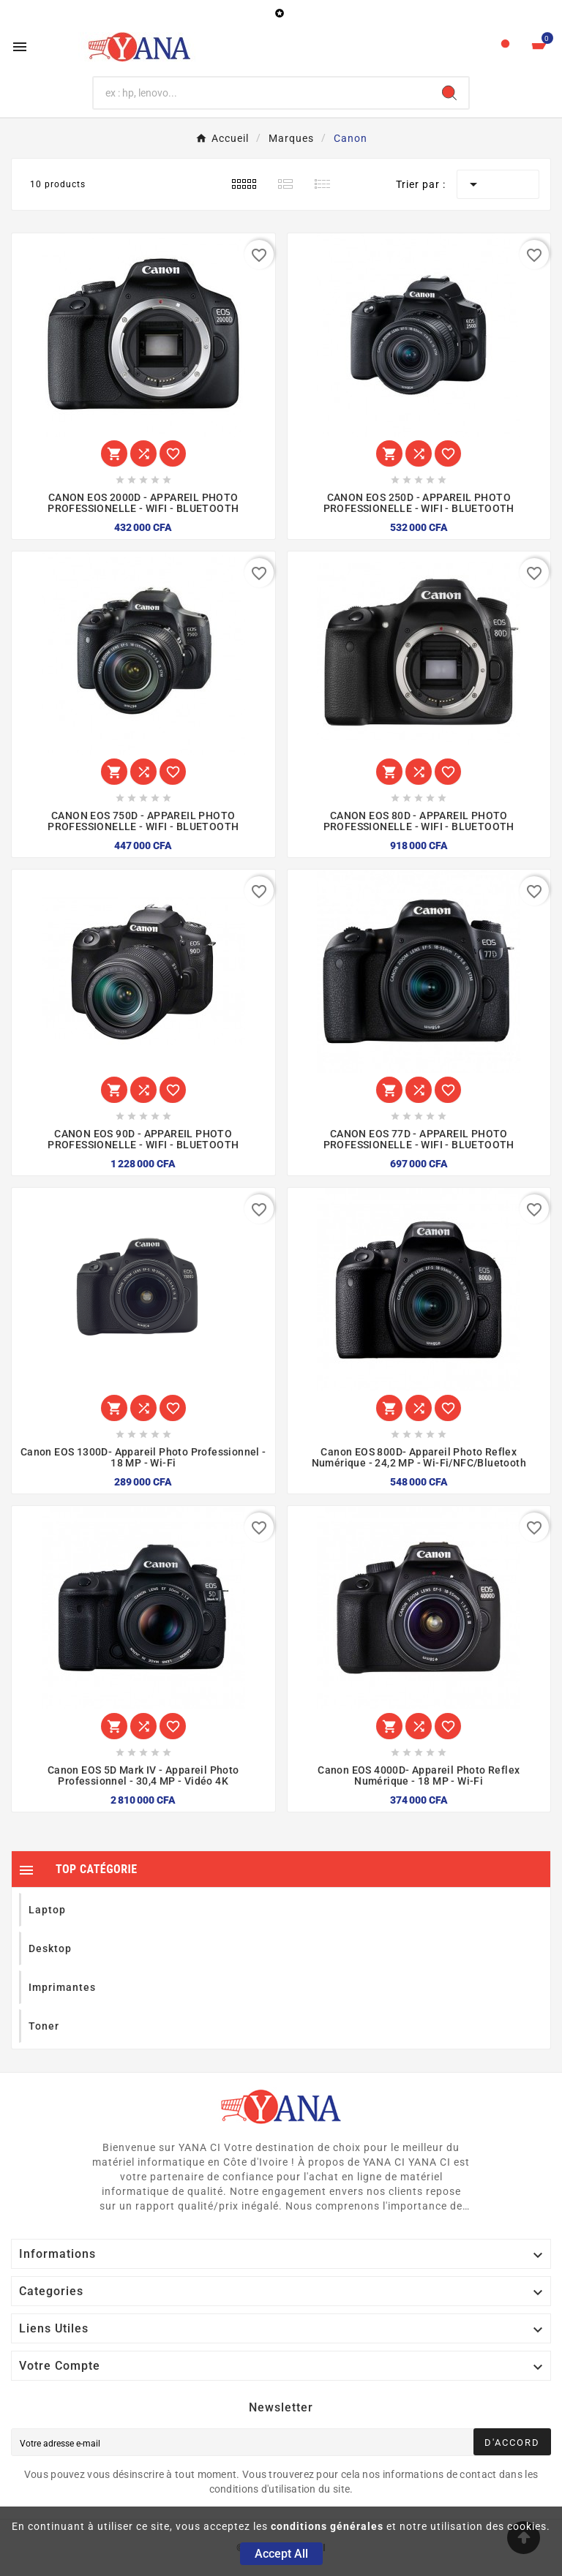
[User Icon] (505, 47)
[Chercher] (262, 93)
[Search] (449, 93)
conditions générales (327, 2526)
